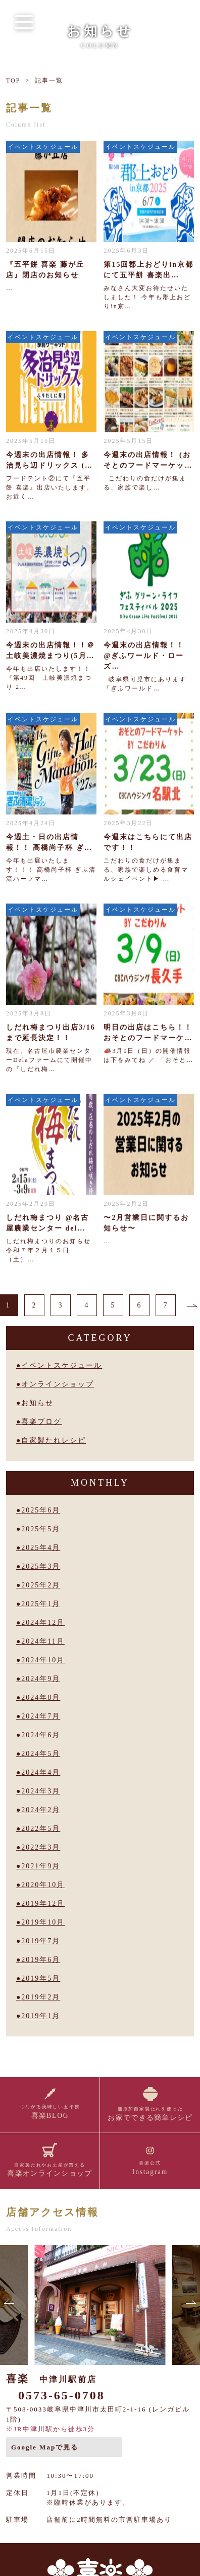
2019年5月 (40, 1978)
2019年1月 (40, 2016)
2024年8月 (40, 1697)
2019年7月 (40, 1941)
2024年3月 (40, 1791)
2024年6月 (40, 1735)
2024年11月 (42, 1641)
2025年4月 (40, 1547)
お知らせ (37, 1403)
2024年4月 (40, 1772)
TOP (13, 80)
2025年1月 (40, 1604)
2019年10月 (43, 1922)
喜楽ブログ (41, 1421)
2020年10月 (43, 1885)
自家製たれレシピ (53, 1440)
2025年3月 (40, 1566)
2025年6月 (40, 1510)
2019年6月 (40, 1960)
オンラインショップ (57, 1384)
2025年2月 (40, 1585)
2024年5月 (40, 1753)
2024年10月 (43, 1660)
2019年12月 (43, 1903)
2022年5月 (40, 1828)
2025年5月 (40, 1529)
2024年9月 (40, 1679)
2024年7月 (40, 1716)
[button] (10, 2305)
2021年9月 (40, 1866)
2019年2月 (40, 1997)
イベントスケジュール (61, 1365)
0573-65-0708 (61, 2395)
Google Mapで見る (44, 2447)
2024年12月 (43, 1622)
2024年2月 (40, 1810)
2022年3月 (40, 1847)
